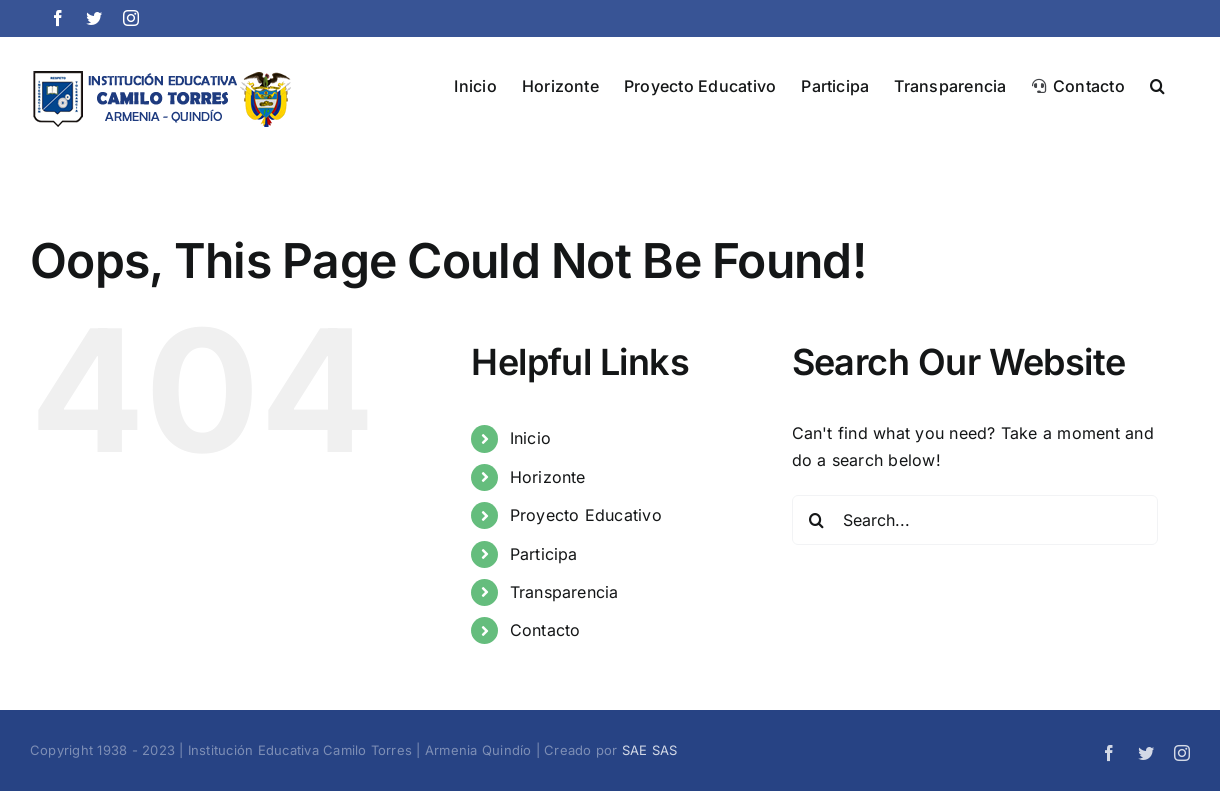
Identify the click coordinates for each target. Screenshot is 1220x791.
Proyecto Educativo (586, 515)
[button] (1157, 84)
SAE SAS (650, 750)
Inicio (530, 438)
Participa (544, 554)
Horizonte (548, 477)
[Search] (817, 520)
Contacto (545, 630)
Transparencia (564, 592)
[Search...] (975, 520)
